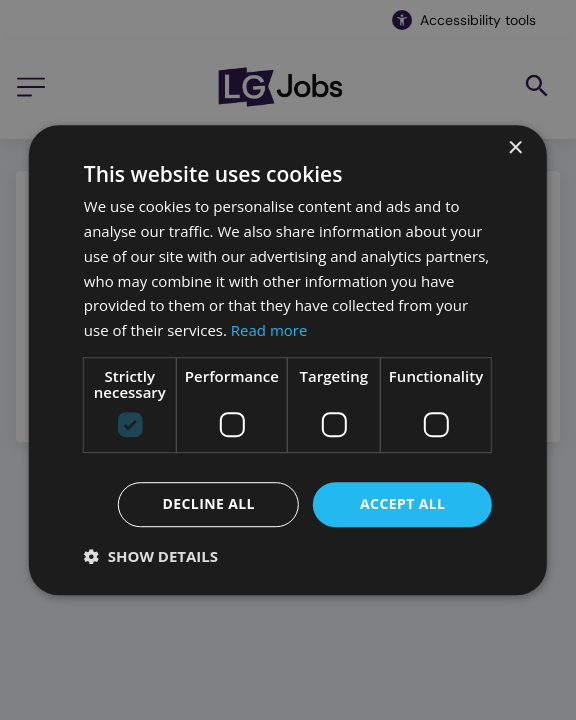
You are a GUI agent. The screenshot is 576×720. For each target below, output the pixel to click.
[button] (151, 556)
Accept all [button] (402, 503)
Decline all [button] (208, 503)
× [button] (514, 148)
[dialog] (288, 360)
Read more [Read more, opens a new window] (269, 330)
